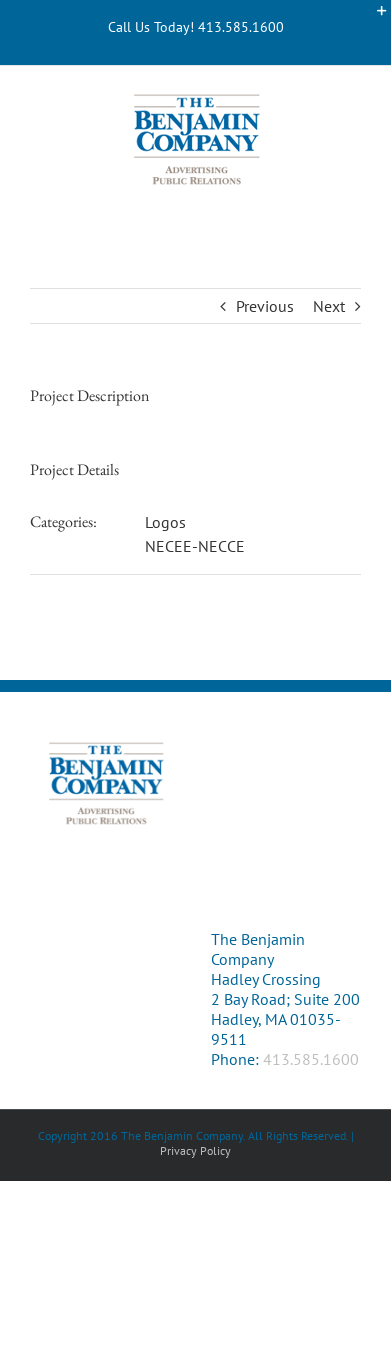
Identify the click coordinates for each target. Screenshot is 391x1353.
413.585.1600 (311, 1059)
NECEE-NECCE (195, 546)
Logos (165, 522)
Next (329, 306)
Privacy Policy (195, 1150)
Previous (265, 306)
